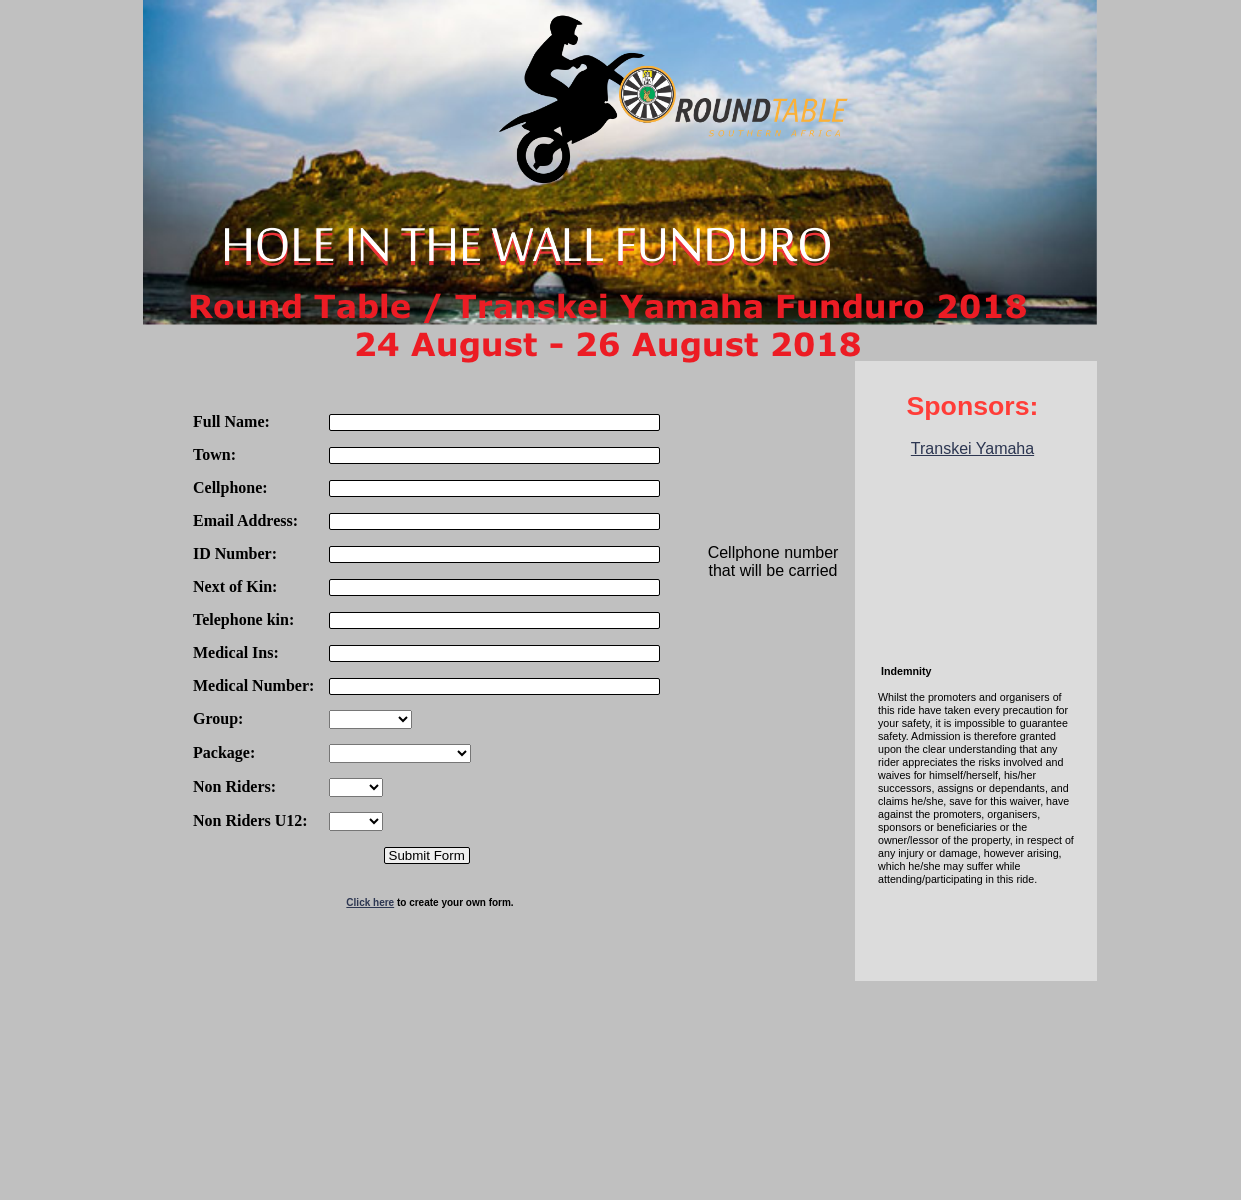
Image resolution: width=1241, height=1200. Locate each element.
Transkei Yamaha (972, 448)
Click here (370, 902)
